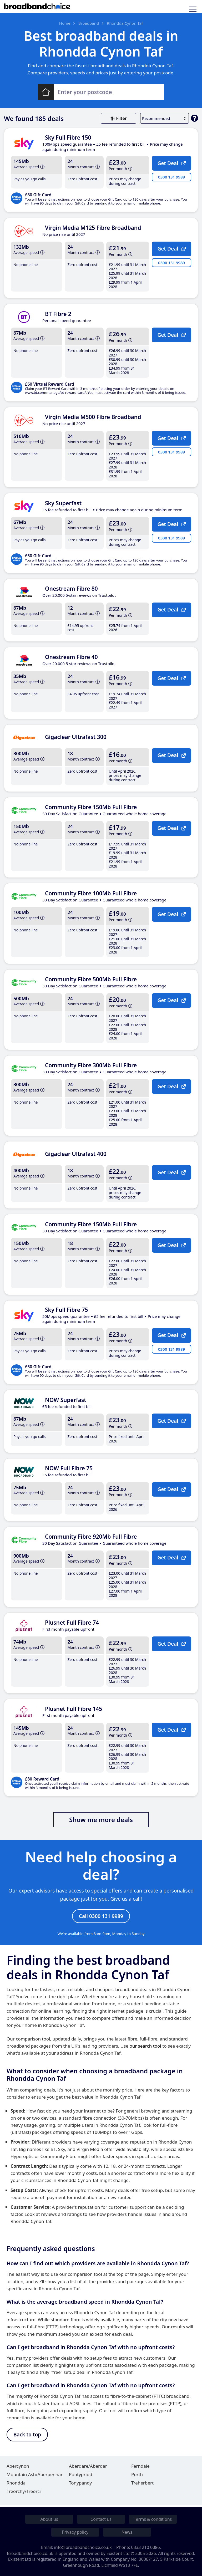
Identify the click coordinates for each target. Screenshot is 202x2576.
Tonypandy (80, 2484)
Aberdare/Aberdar (88, 2468)
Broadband (88, 23)
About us (49, 2519)
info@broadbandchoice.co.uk (83, 2548)
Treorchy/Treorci (24, 2493)
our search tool (145, 2047)
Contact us (101, 2519)
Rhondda (16, 2484)
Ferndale (140, 2468)
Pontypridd (80, 2476)
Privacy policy (75, 2532)
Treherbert (142, 2484)
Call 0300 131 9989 (101, 1916)
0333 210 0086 (145, 2548)
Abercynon (18, 2468)
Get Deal (173, 166)
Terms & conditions (153, 2519)
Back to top (27, 2435)
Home (64, 23)
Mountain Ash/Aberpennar (35, 2476)
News (127, 2532)
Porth (137, 2476)
